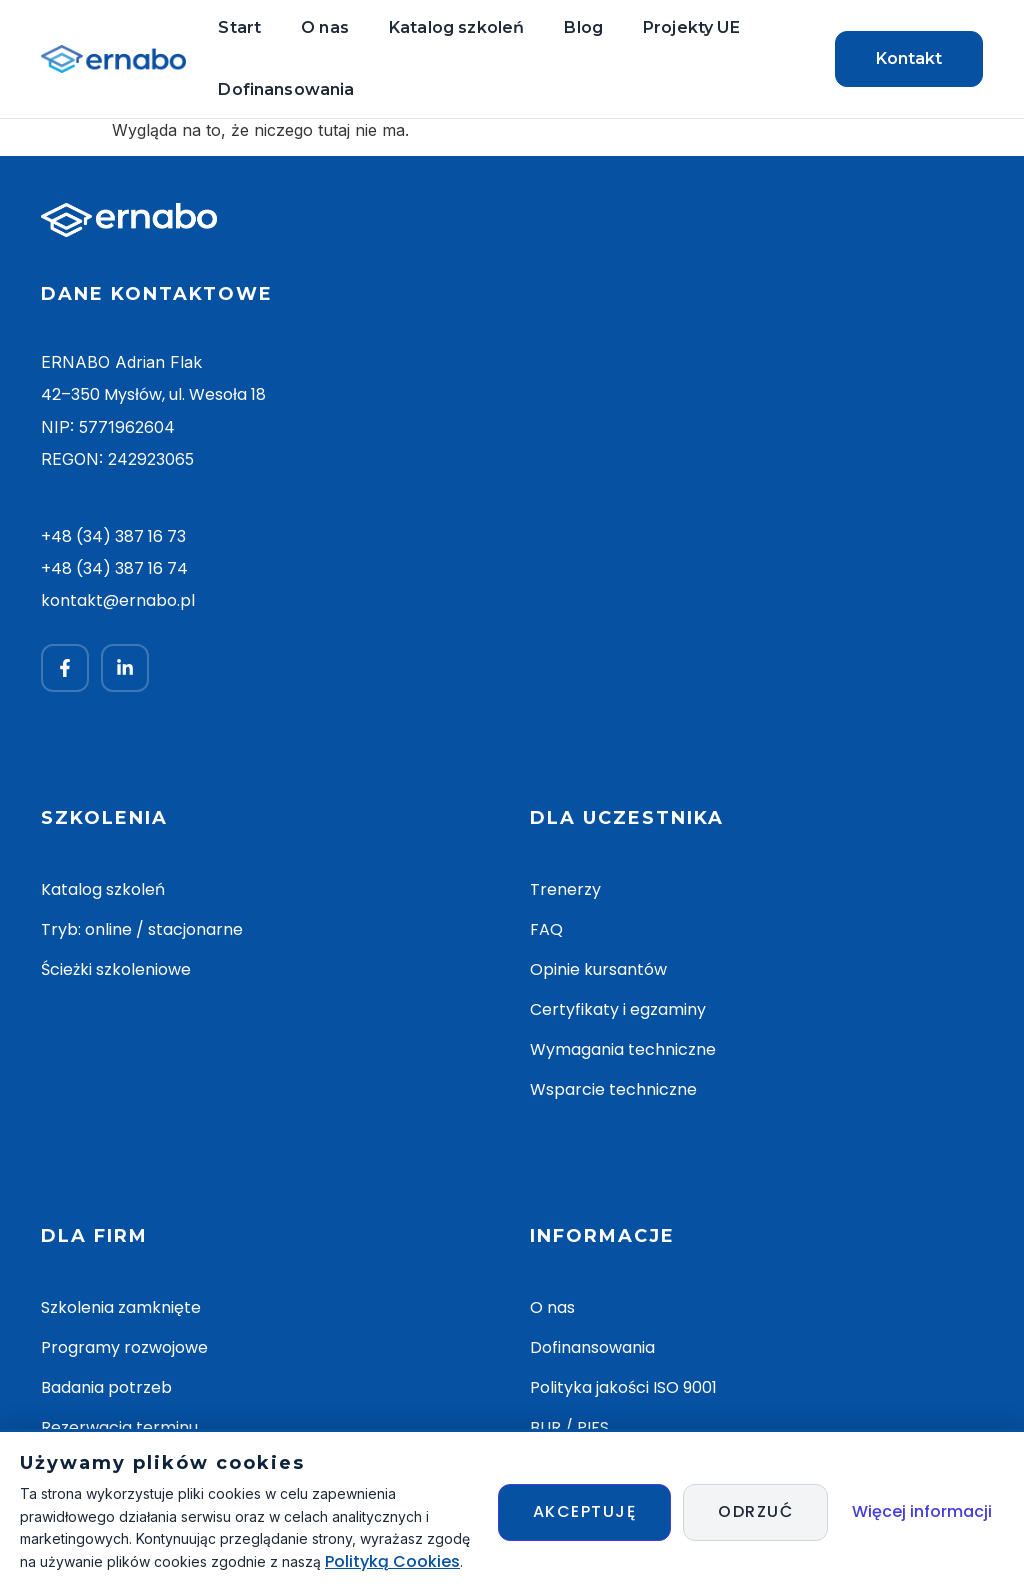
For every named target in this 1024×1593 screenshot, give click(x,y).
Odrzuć (755, 1511)
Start (239, 27)
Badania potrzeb (106, 1387)
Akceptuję (585, 1511)
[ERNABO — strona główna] (113, 59)
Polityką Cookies (392, 1561)
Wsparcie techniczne (613, 1089)
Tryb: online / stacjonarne (142, 929)
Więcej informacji (922, 1511)
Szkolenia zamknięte (121, 1307)
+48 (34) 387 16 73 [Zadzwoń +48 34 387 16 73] (113, 537)
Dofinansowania (286, 89)
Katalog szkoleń (456, 27)
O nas (325, 27)
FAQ (546, 929)
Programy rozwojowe (124, 1347)
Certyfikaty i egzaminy (618, 1009)
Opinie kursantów (598, 969)
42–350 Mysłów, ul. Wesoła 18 (153, 395)
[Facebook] (65, 668)
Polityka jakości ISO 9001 (623, 1387)
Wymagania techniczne (623, 1049)
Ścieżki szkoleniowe (116, 969)
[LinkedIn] (125, 668)
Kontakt (909, 58)
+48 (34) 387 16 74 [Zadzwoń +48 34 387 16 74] (114, 569)
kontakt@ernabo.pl (118, 601)
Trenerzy (565, 889)
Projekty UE (691, 27)
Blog (583, 27)
